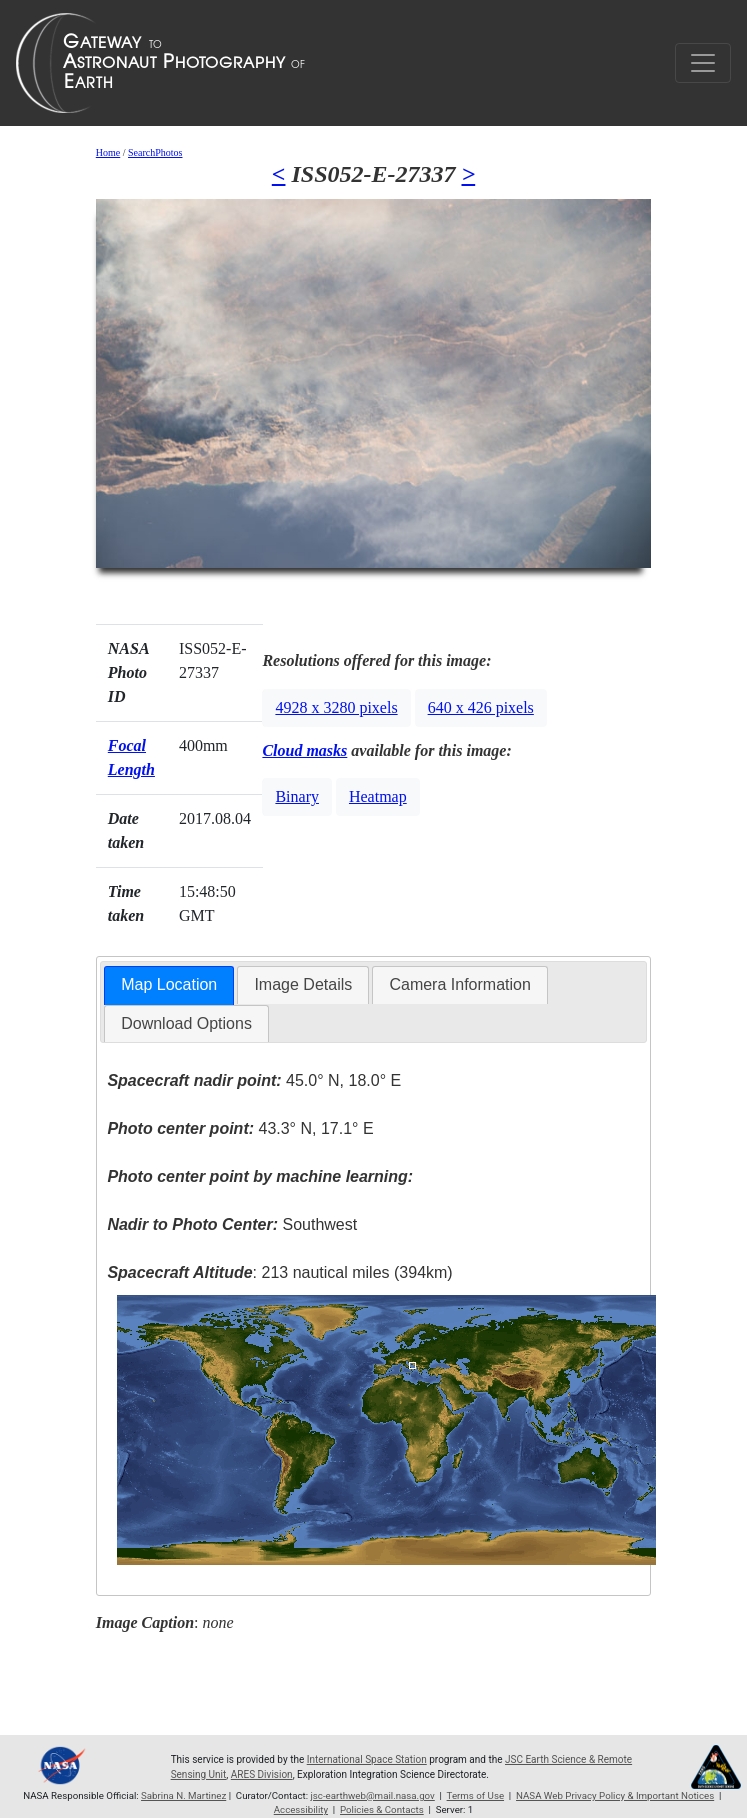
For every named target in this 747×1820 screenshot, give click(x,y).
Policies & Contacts (382, 1809)
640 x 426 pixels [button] (481, 707)
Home (108, 152)
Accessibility (301, 1809)
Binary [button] (297, 796)
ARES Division (262, 1774)
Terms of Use (475, 1795)
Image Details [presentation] (303, 984)
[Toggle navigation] (703, 63)
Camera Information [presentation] (459, 984)
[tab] (169, 985)
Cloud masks (304, 750)
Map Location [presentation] (169, 984)
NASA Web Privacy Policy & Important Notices (615, 1795)
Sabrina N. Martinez (183, 1795)
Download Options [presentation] (186, 1023)
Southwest (232, 1224)
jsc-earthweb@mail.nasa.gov (372, 1795)
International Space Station (367, 1759)
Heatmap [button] (378, 796)
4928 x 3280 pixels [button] (336, 707)
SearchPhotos (155, 152)
